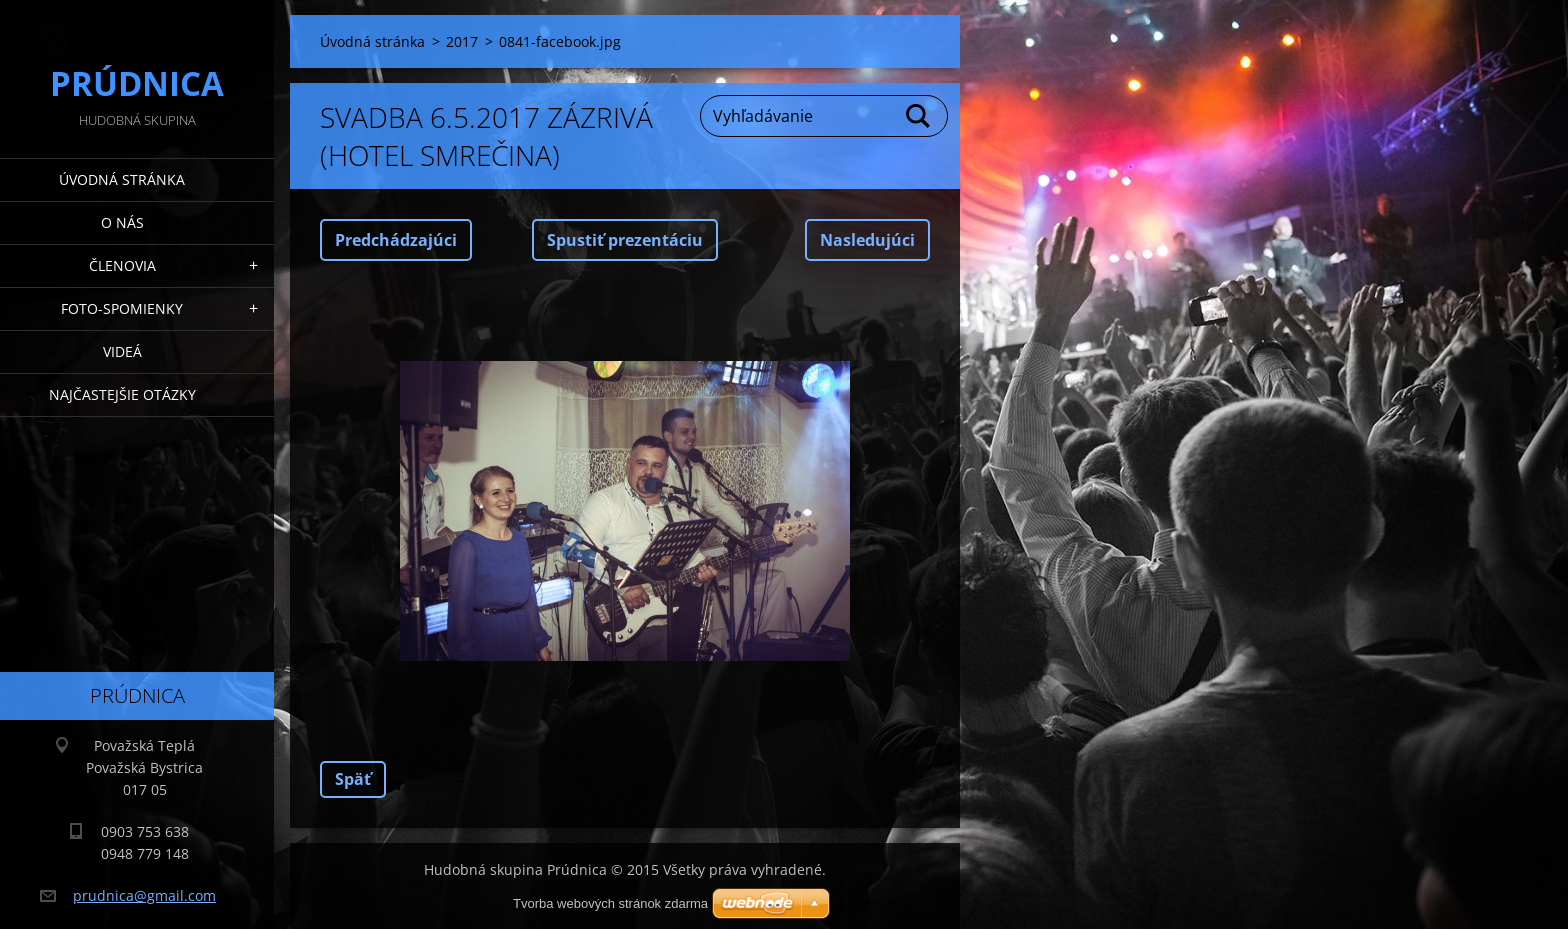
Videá (122, 351)
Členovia (122, 265)
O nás (122, 222)
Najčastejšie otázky (122, 394)
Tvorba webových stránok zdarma (610, 903)
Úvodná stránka (122, 179)
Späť (353, 779)
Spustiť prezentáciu (625, 240)
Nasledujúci (867, 240)
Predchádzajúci (396, 240)
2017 (462, 41)
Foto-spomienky (122, 308)
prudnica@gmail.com (144, 895)
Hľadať (919, 116)
